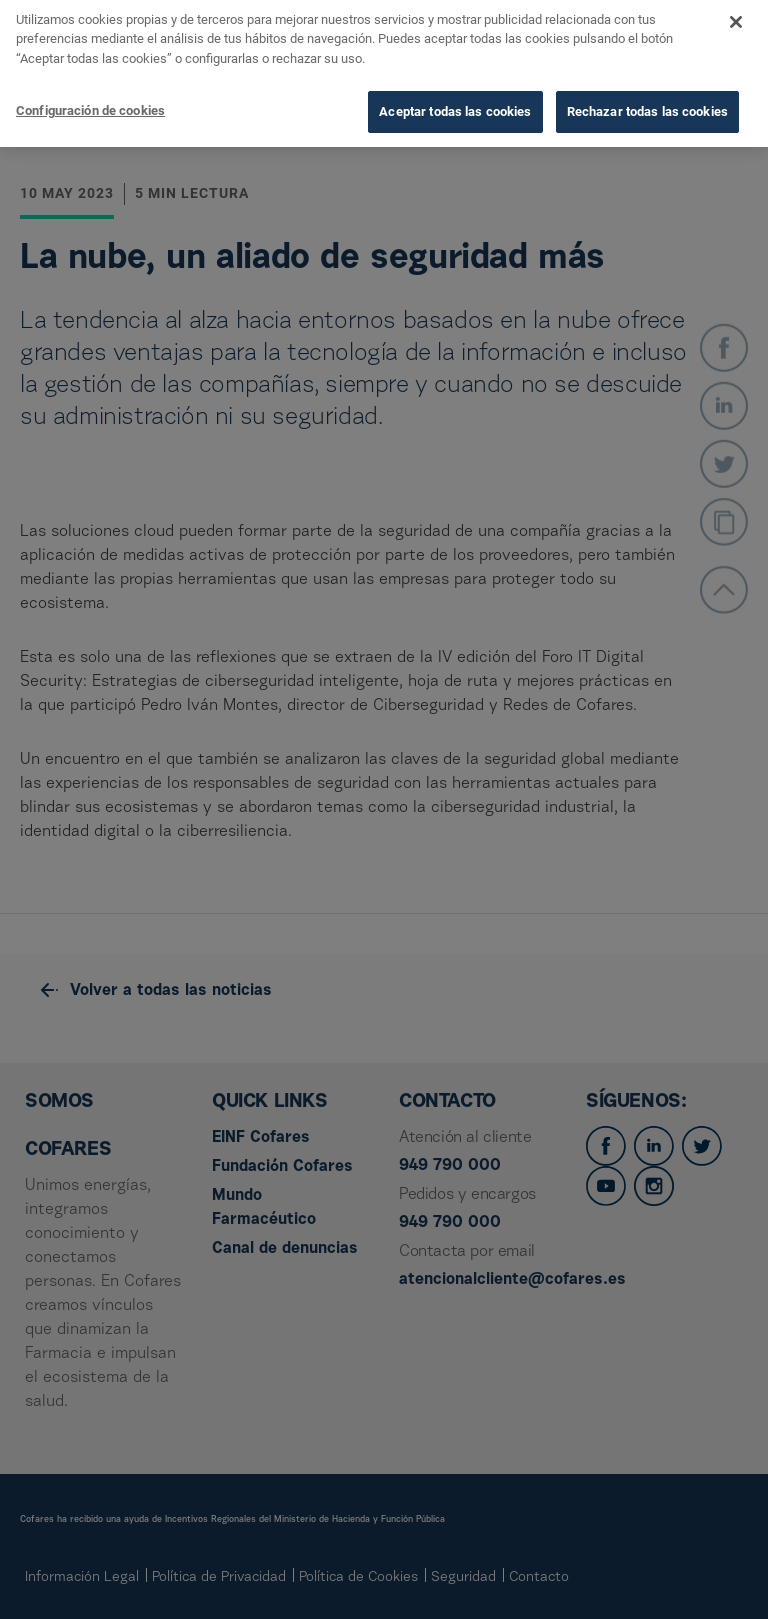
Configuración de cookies (90, 86)
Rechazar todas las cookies (647, 87)
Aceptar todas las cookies (455, 87)
